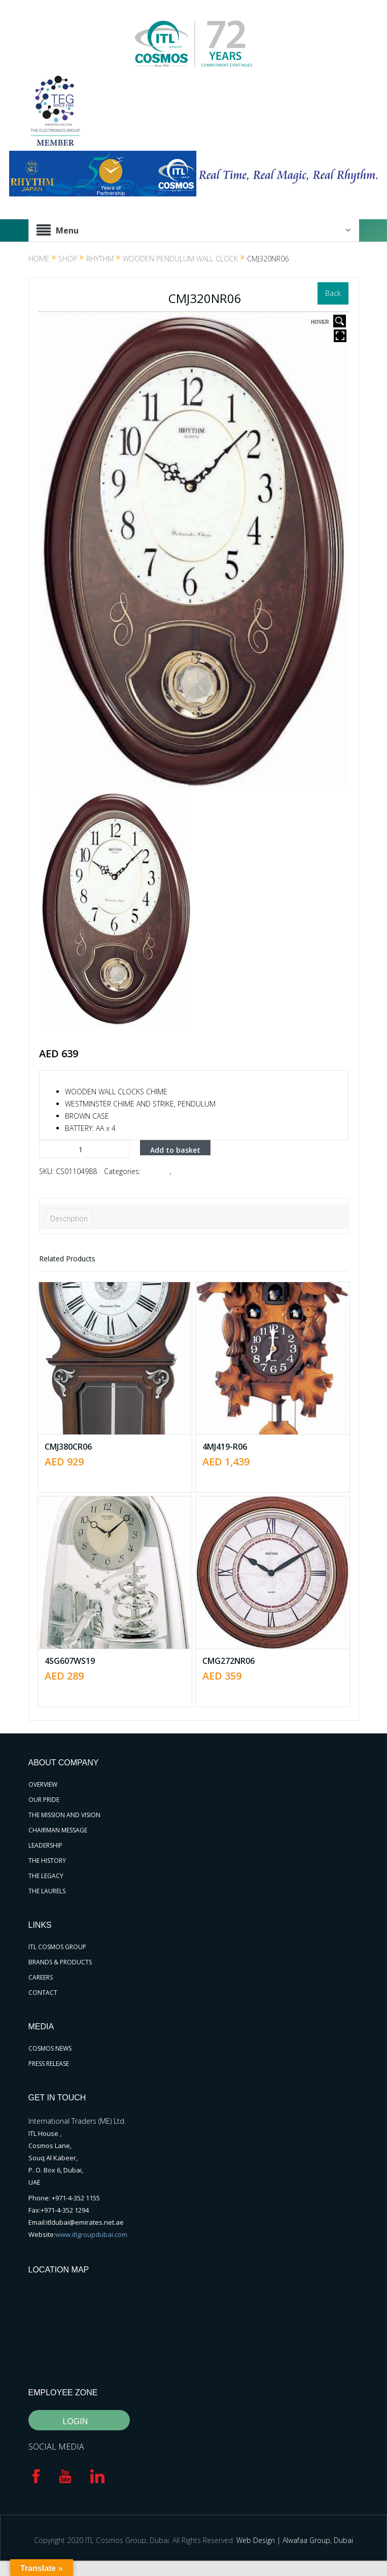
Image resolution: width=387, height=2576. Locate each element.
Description (69, 1218)
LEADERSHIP (45, 1845)
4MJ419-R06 (224, 1446)
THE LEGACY (45, 1875)
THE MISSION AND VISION (64, 1815)
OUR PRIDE (43, 1799)
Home (38, 258)
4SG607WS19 (70, 1660)
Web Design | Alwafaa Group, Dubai (294, 2540)
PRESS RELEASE (48, 2063)
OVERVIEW (42, 1784)
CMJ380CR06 (68, 1446)
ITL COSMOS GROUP (57, 1947)
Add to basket (175, 1150)
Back (333, 293)
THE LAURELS (46, 1891)
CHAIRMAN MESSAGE (57, 1830)
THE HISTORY (47, 1860)
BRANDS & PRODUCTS (60, 1962)
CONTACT (42, 1992)
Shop (67, 258)
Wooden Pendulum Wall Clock (180, 258)
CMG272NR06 (228, 1660)
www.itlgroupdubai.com (91, 2234)
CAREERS (40, 1977)
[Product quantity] (84, 1149)
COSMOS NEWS (50, 2048)
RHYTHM (100, 258)
